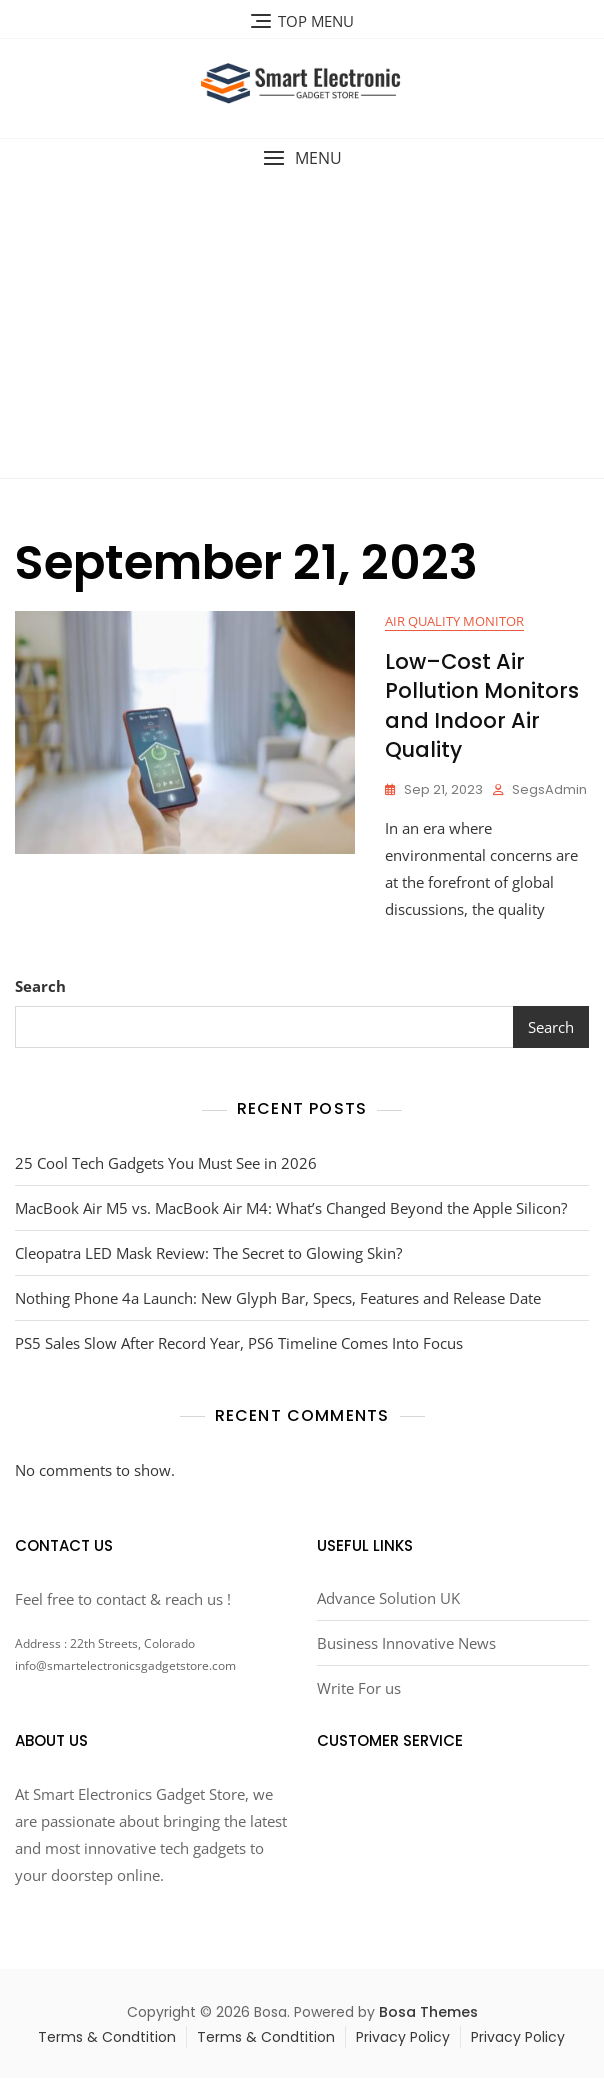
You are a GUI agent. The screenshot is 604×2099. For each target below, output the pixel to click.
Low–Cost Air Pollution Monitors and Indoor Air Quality (482, 705)
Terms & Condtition (107, 2037)
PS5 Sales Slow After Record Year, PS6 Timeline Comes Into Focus (239, 1343)
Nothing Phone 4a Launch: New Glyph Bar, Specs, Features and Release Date (278, 1298)
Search (40, 986)
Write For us (359, 1688)
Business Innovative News (406, 1643)
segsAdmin (549, 789)
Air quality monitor (454, 621)
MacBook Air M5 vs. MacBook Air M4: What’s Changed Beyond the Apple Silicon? (291, 1208)
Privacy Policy (403, 2037)
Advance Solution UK (388, 1598)
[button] (302, 158)
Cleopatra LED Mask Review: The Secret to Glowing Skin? (208, 1253)
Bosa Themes (428, 2012)
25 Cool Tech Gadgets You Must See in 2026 (166, 1163)
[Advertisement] (304, 328)
